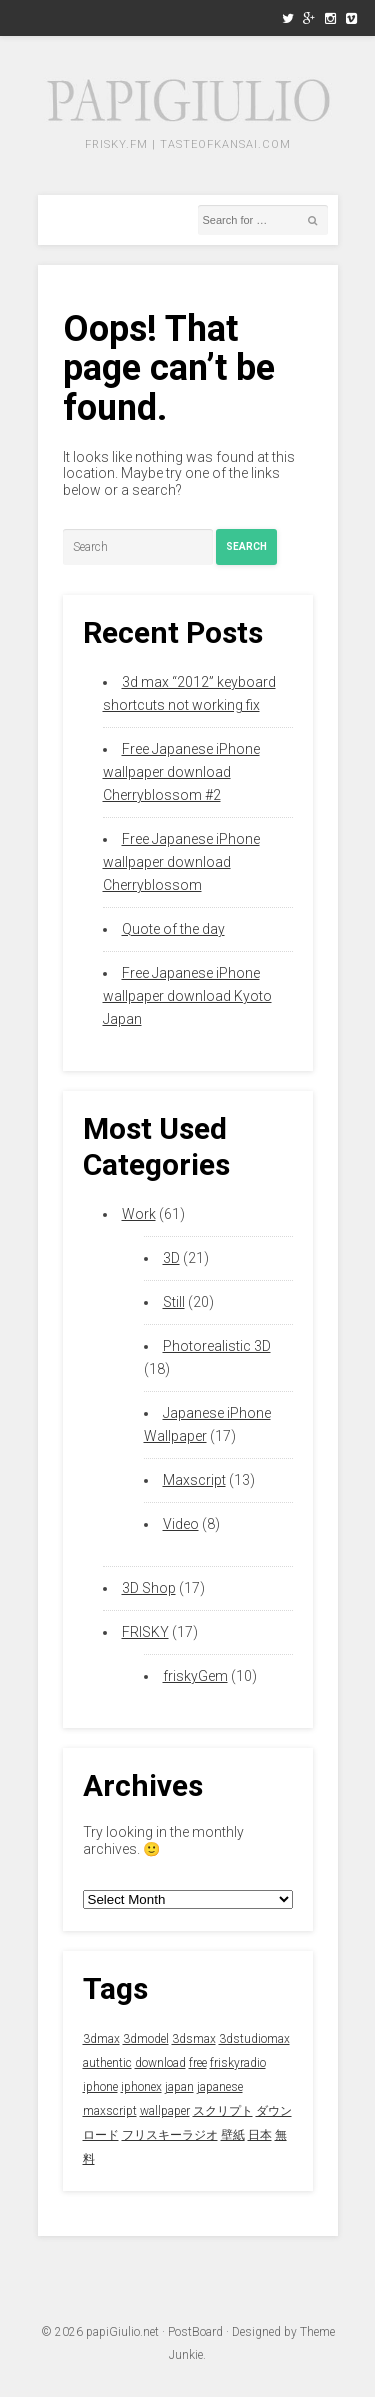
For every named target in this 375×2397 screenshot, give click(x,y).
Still (174, 1302)
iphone (100, 2087)
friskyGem (195, 1676)
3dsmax (194, 2039)
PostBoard (195, 2332)
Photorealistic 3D (217, 1346)
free (198, 2063)
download (160, 2063)
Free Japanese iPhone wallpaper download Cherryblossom (181, 862)
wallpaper (165, 2111)
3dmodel (146, 2039)
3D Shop (149, 1588)
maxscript (110, 2111)
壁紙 (233, 2135)
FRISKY (145, 1632)
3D (171, 1258)
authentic (107, 2063)
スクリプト (223, 2111)
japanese (220, 2087)
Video (181, 1524)
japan (179, 2087)
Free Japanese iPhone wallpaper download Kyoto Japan (187, 996)
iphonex (141, 2087)
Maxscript (194, 1480)
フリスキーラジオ (170, 2135)
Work (139, 1214)
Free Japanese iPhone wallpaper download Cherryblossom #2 (181, 772)
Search (246, 546)
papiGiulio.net (122, 2332)
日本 (260, 2135)
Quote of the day (173, 929)
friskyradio (238, 2063)
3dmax (101, 2039)
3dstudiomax (254, 2039)
